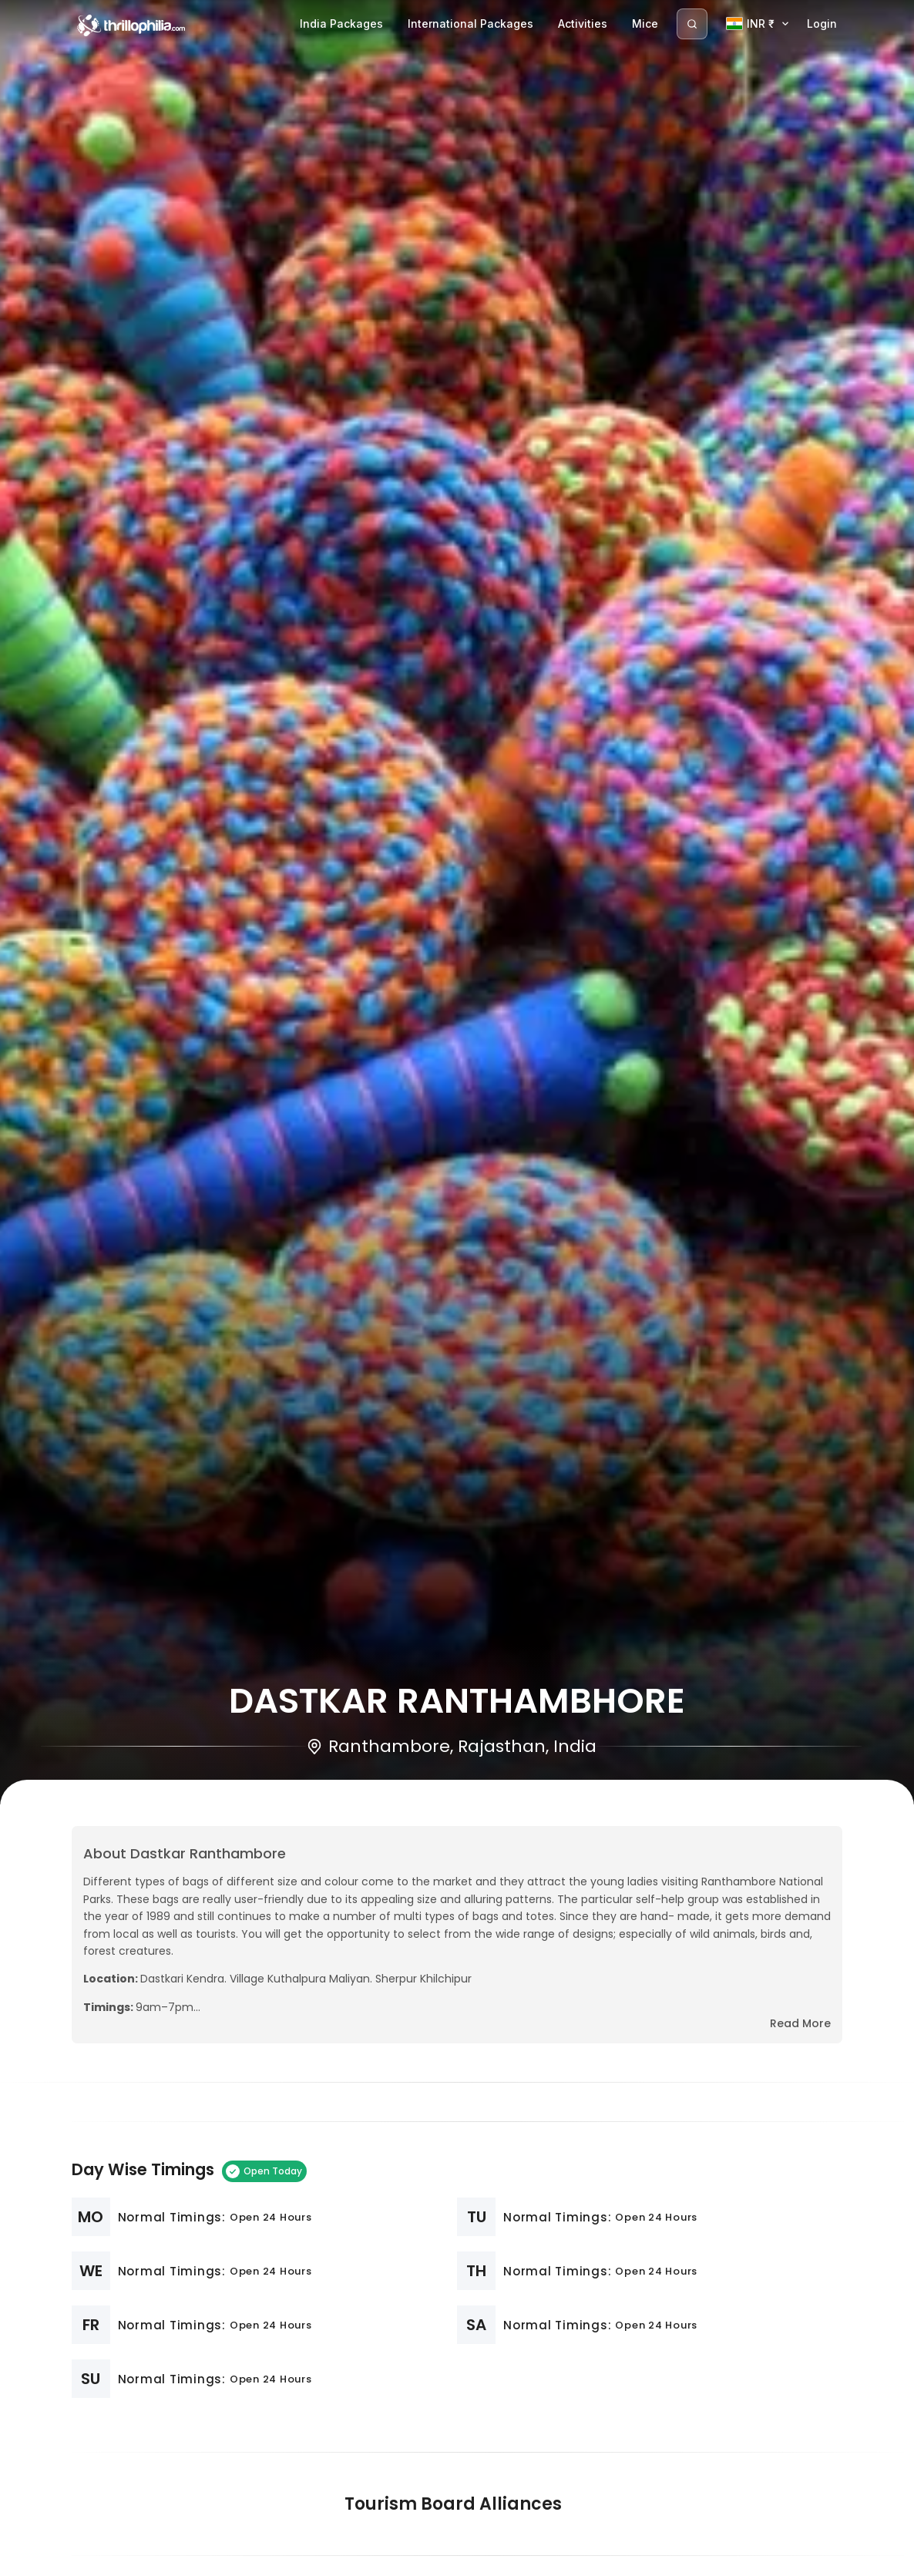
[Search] (692, 23)
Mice (645, 23)
